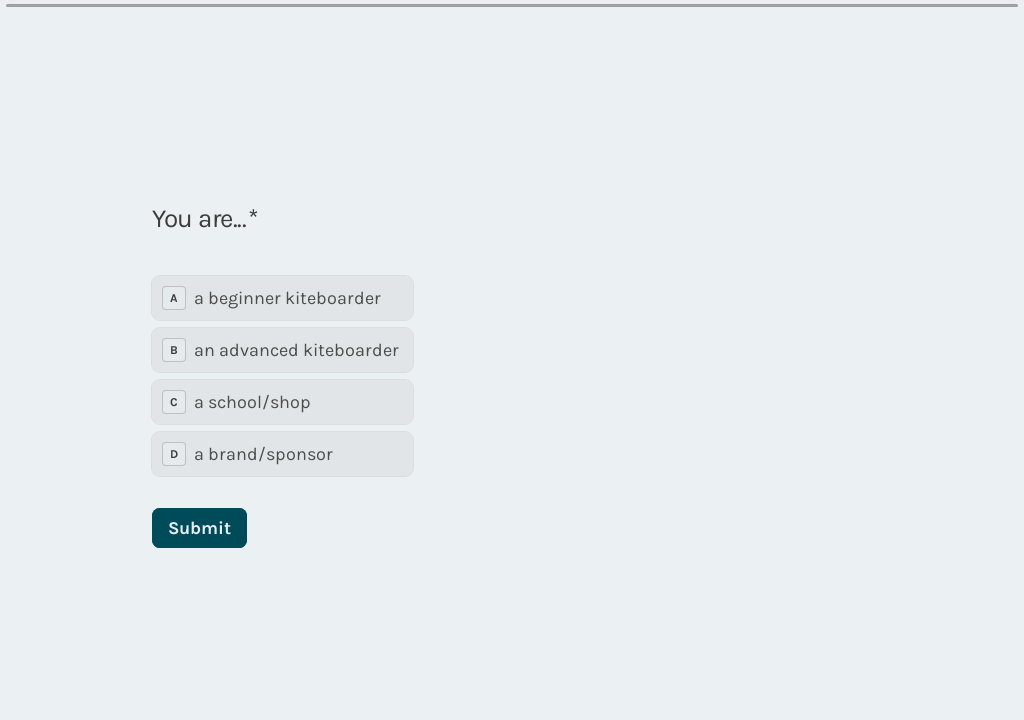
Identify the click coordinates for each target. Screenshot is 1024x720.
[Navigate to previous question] (770, 672)
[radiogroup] (282, 347)
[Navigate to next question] (804, 672)
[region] (196, 643)
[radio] (282, 269)
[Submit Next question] (199, 499)
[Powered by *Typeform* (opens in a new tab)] (910, 672)
